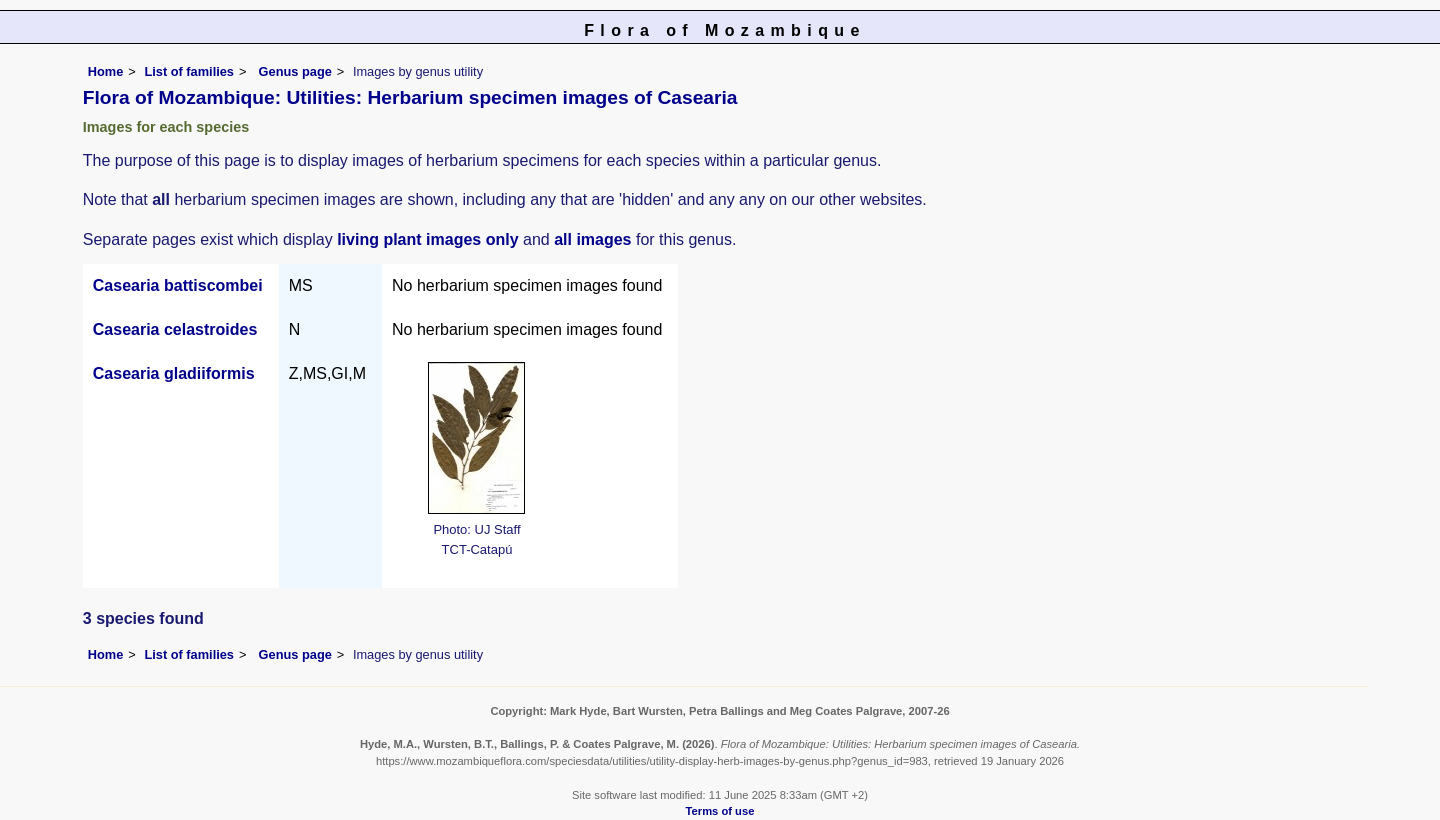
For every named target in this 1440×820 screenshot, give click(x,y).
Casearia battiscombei (178, 285)
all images (592, 239)
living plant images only (427, 239)
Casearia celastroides (175, 329)
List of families (189, 71)
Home (106, 71)
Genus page (295, 71)
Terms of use (720, 811)
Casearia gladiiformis (174, 373)
